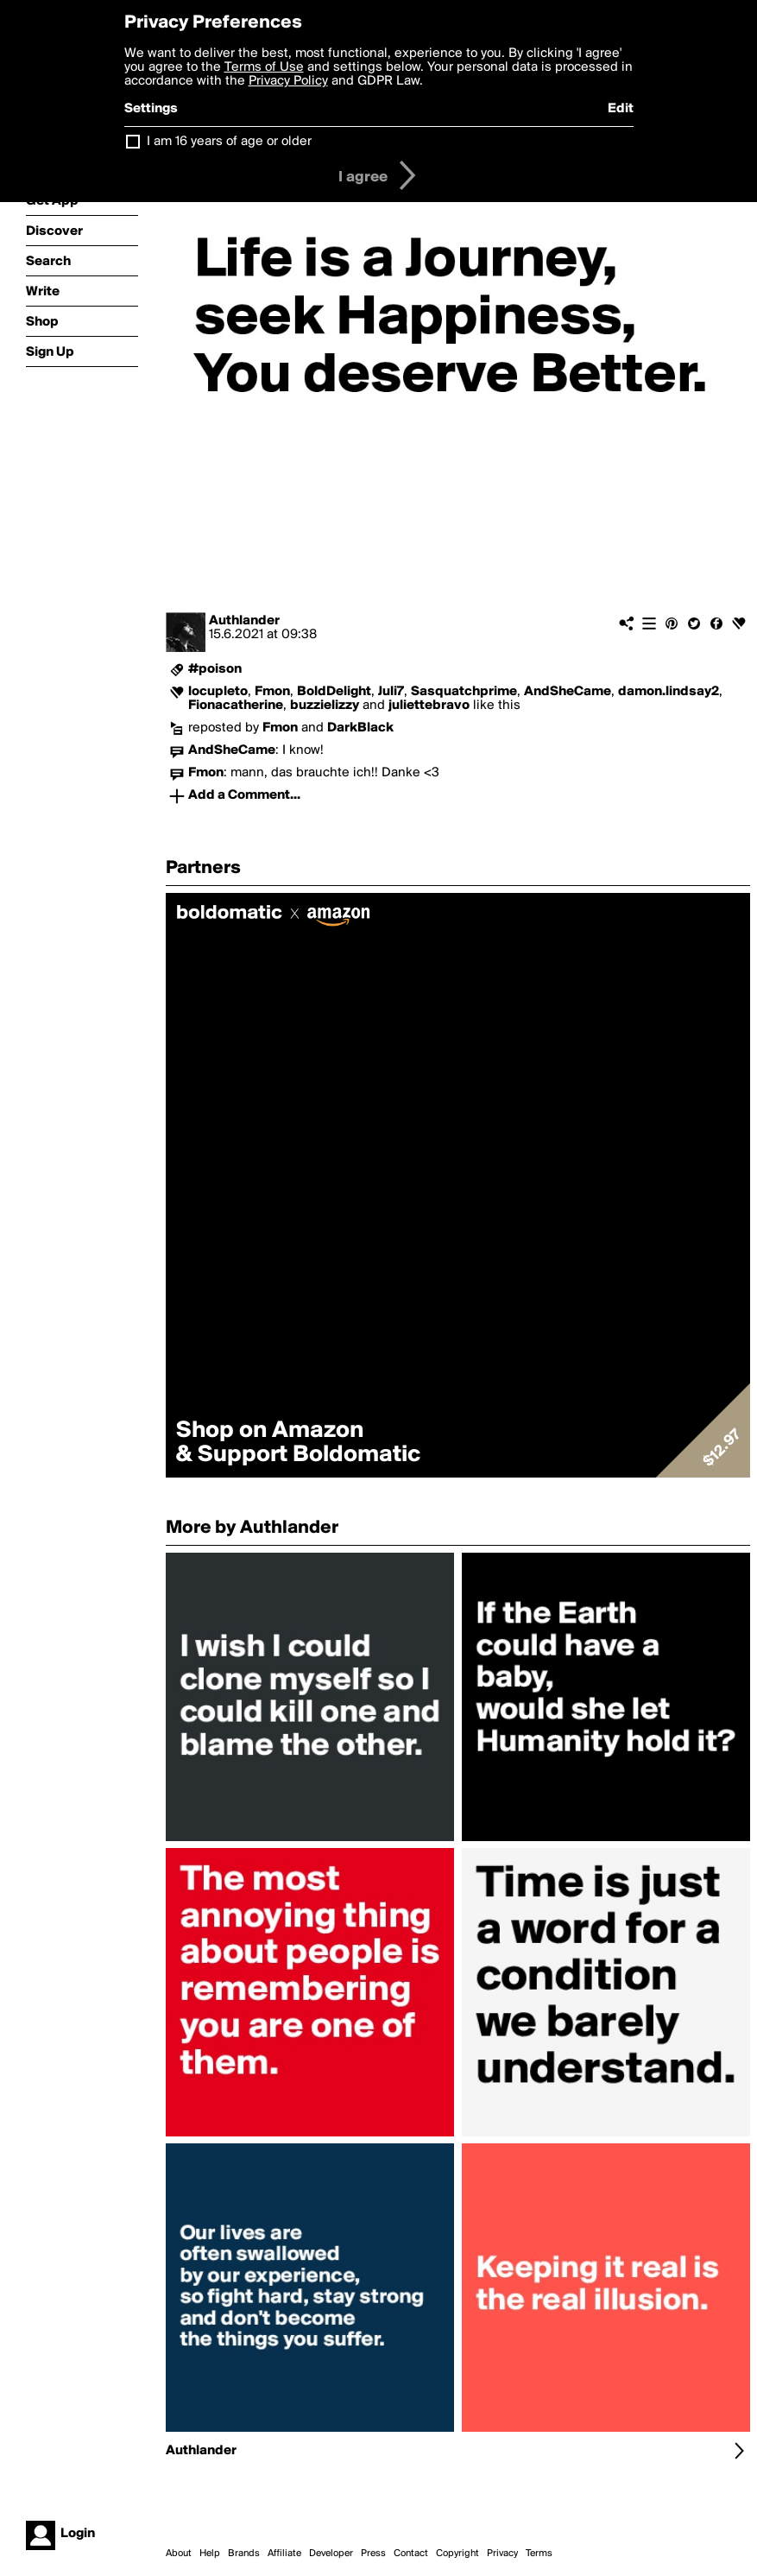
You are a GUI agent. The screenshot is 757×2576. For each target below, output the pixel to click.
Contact (411, 2553)
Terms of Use (264, 67)
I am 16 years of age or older (229, 142)
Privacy (502, 2553)
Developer (331, 2553)
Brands (244, 2553)
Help (209, 2553)
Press (373, 2553)
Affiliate (284, 2553)
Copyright (457, 2553)
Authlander (244, 621)
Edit (621, 109)
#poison (215, 669)
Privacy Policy (288, 81)
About (179, 2553)
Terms (539, 2553)
